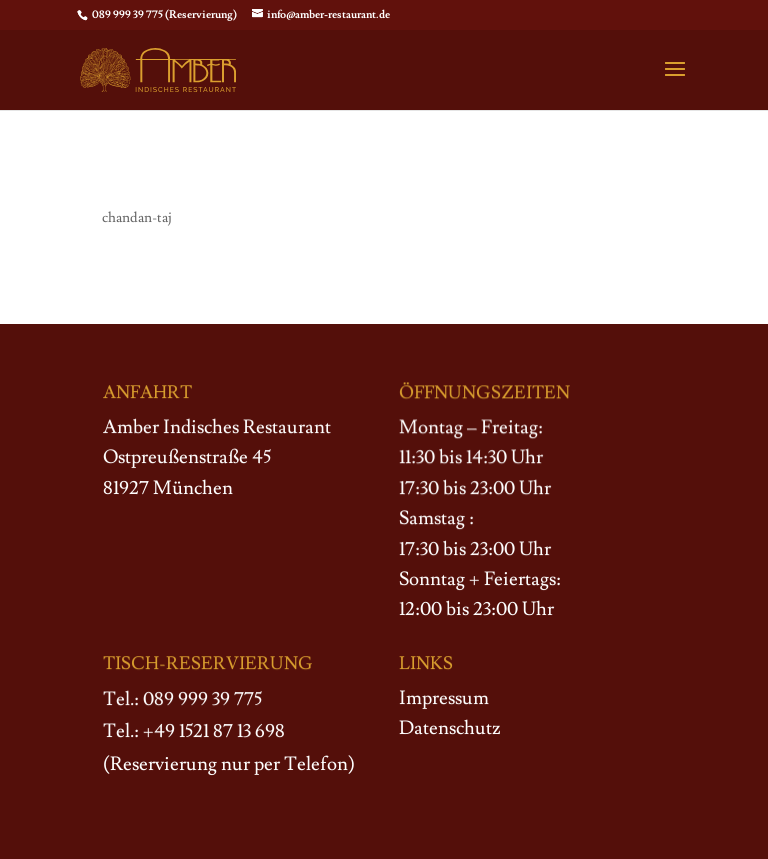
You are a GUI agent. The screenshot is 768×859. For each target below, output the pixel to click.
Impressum (444, 698)
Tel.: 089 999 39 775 (182, 699)
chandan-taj (137, 218)
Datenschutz (450, 728)
